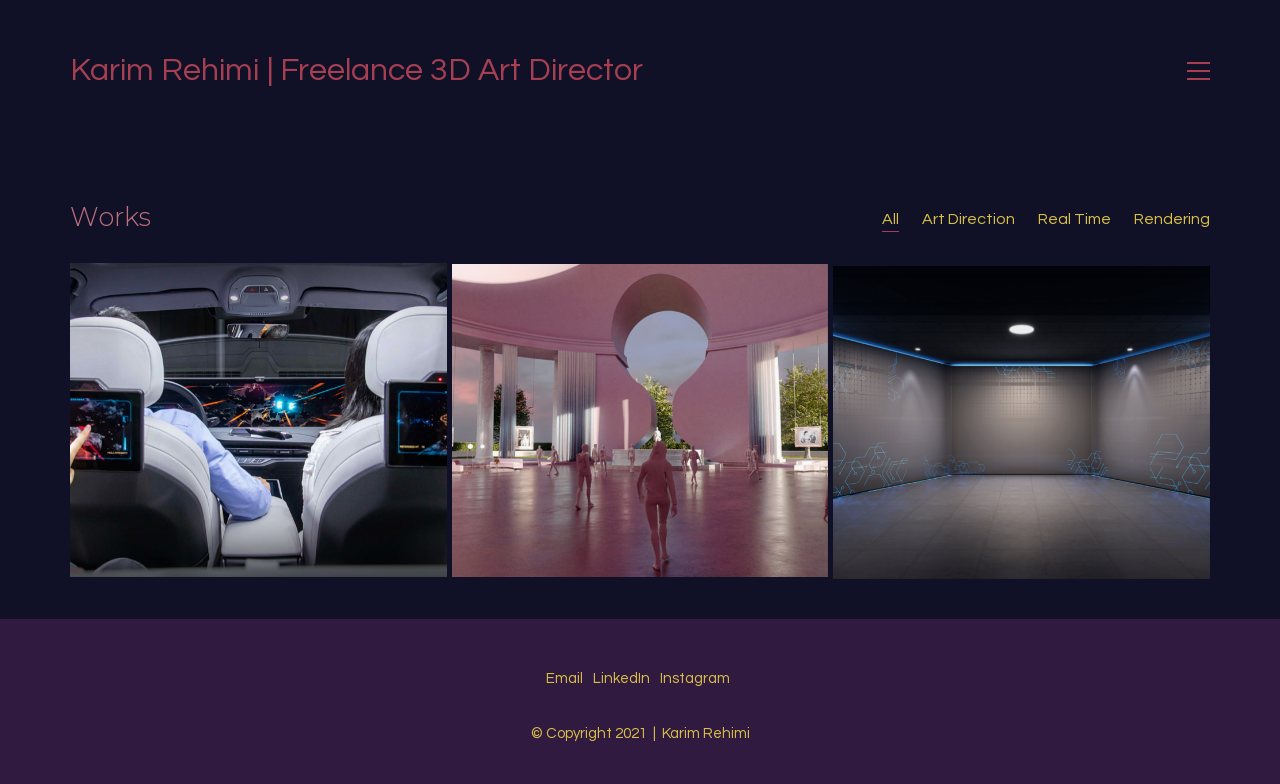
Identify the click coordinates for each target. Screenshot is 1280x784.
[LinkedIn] (621, 679)
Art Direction (968, 219)
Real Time (1074, 219)
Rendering (1172, 219)
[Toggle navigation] (1198, 71)
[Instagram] (695, 679)
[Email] (564, 679)
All (890, 219)
